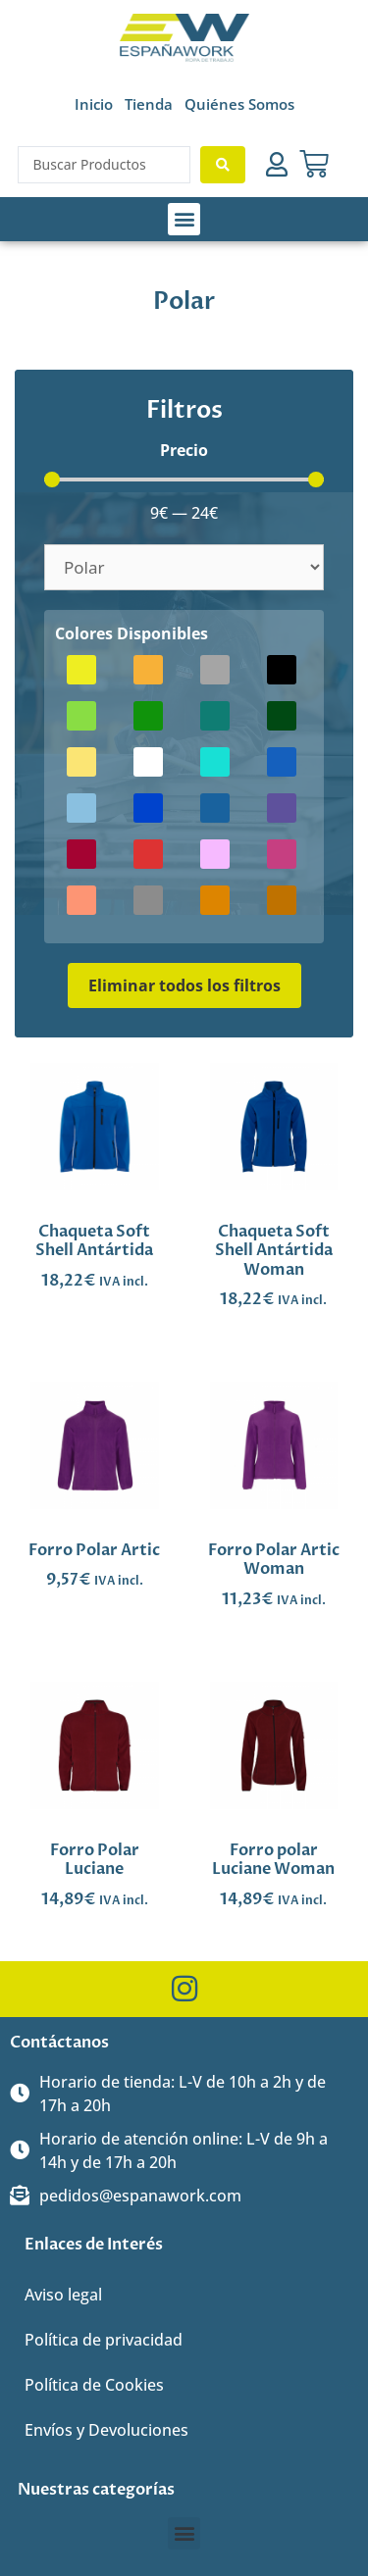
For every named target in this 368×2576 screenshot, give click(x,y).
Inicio (94, 104)
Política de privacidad (104, 2339)
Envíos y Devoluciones (106, 2430)
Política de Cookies (94, 2385)
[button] (184, 219)
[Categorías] (184, 567)
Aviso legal (63, 2294)
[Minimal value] (184, 479)
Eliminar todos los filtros (184, 985)
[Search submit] (222, 164)
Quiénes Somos (239, 104)
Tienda (149, 104)
